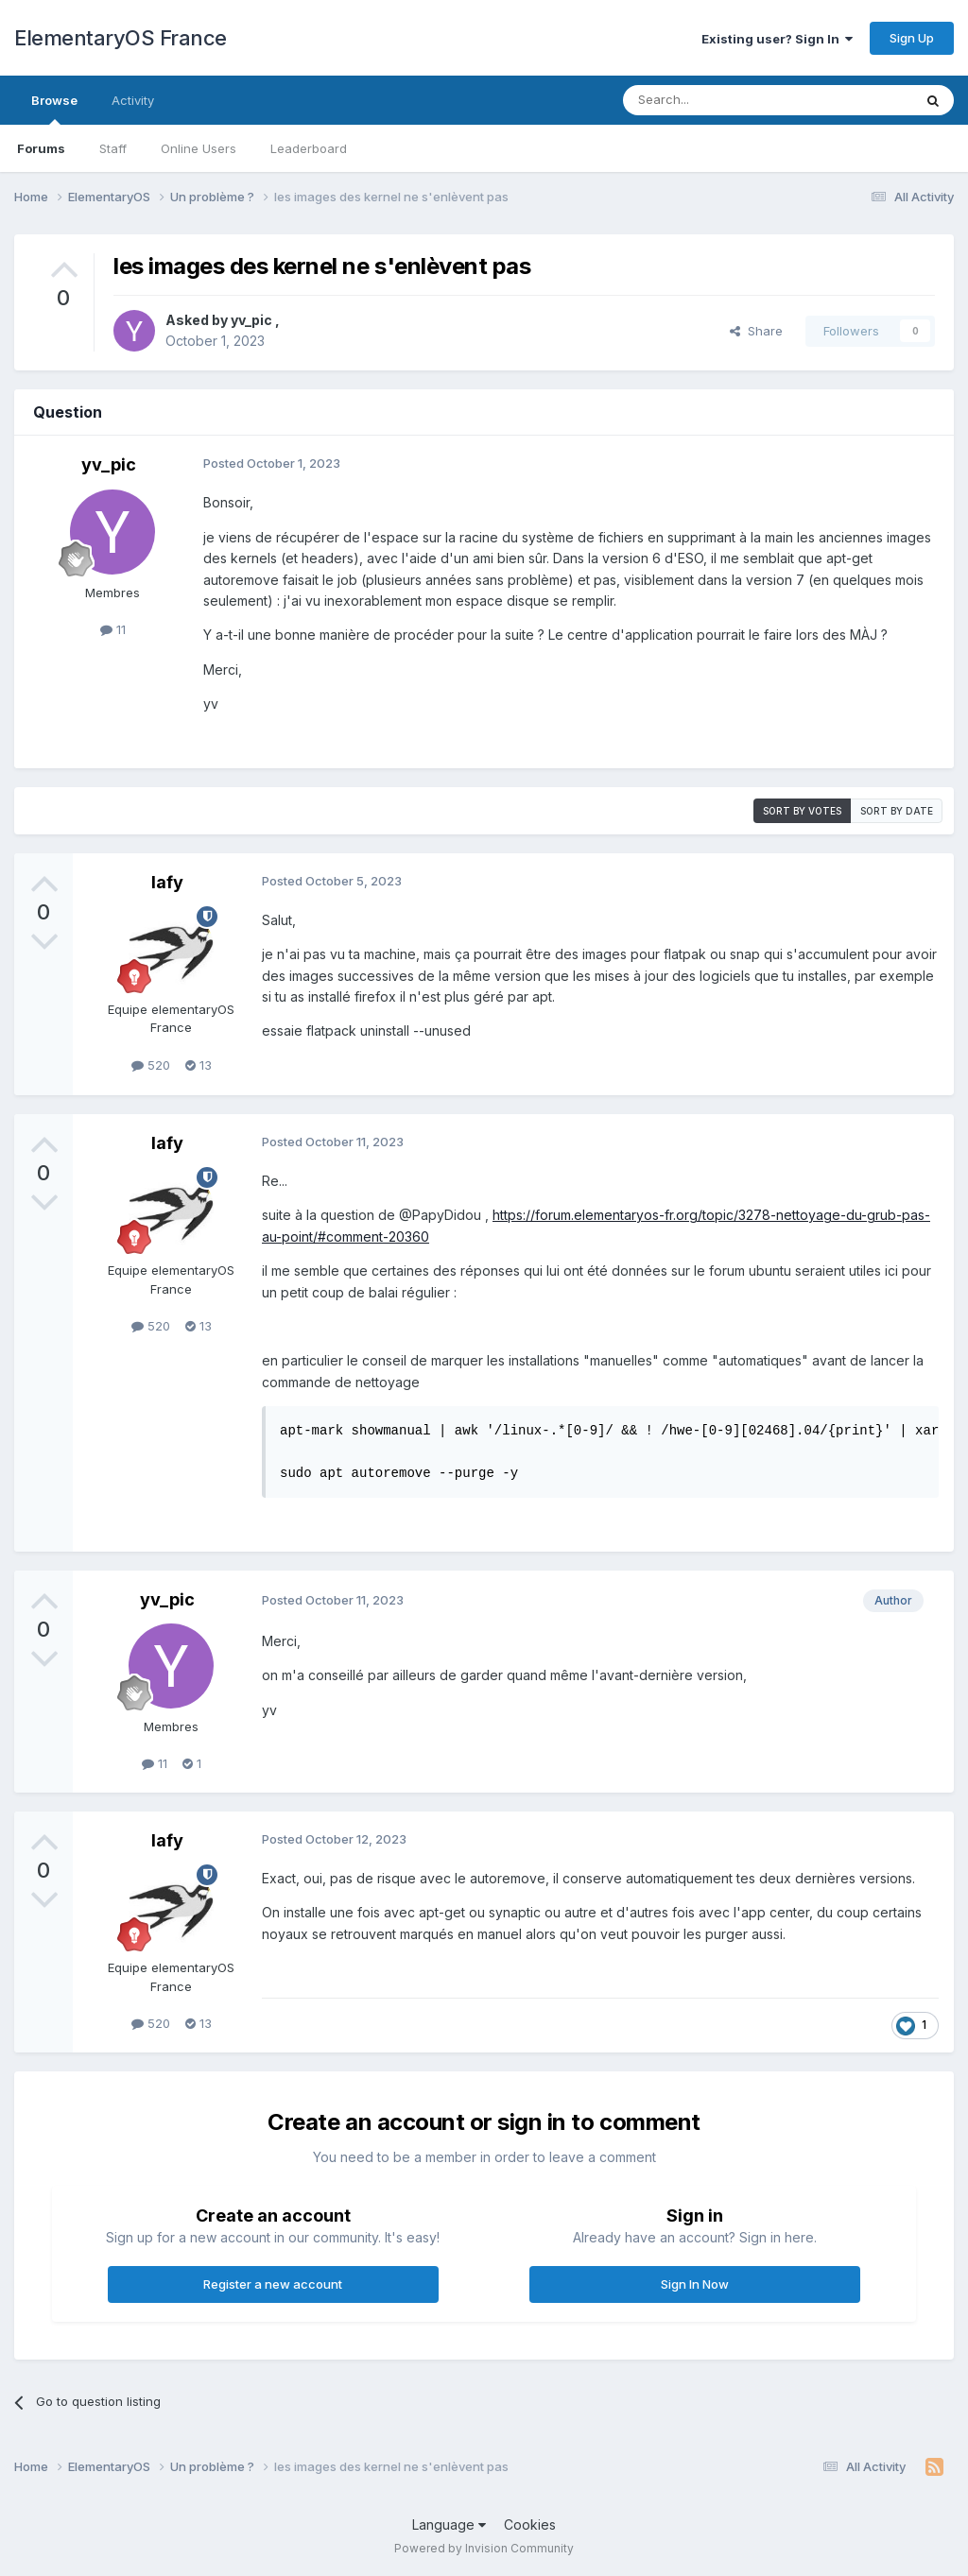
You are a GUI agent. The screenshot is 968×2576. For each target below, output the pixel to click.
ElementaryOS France (120, 38)
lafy (167, 882)
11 (113, 629)
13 (198, 1065)
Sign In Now (695, 2284)
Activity (133, 100)
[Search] (719, 100)
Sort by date (896, 810)
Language (449, 2524)
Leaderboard (308, 148)
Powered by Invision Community (484, 2548)
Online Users (198, 148)
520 (150, 1065)
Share (756, 330)
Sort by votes (802, 810)
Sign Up (912, 37)
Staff (113, 148)
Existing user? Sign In (777, 38)
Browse (54, 109)
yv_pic (253, 320)
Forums (41, 148)
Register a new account (272, 2284)
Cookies (530, 2524)
